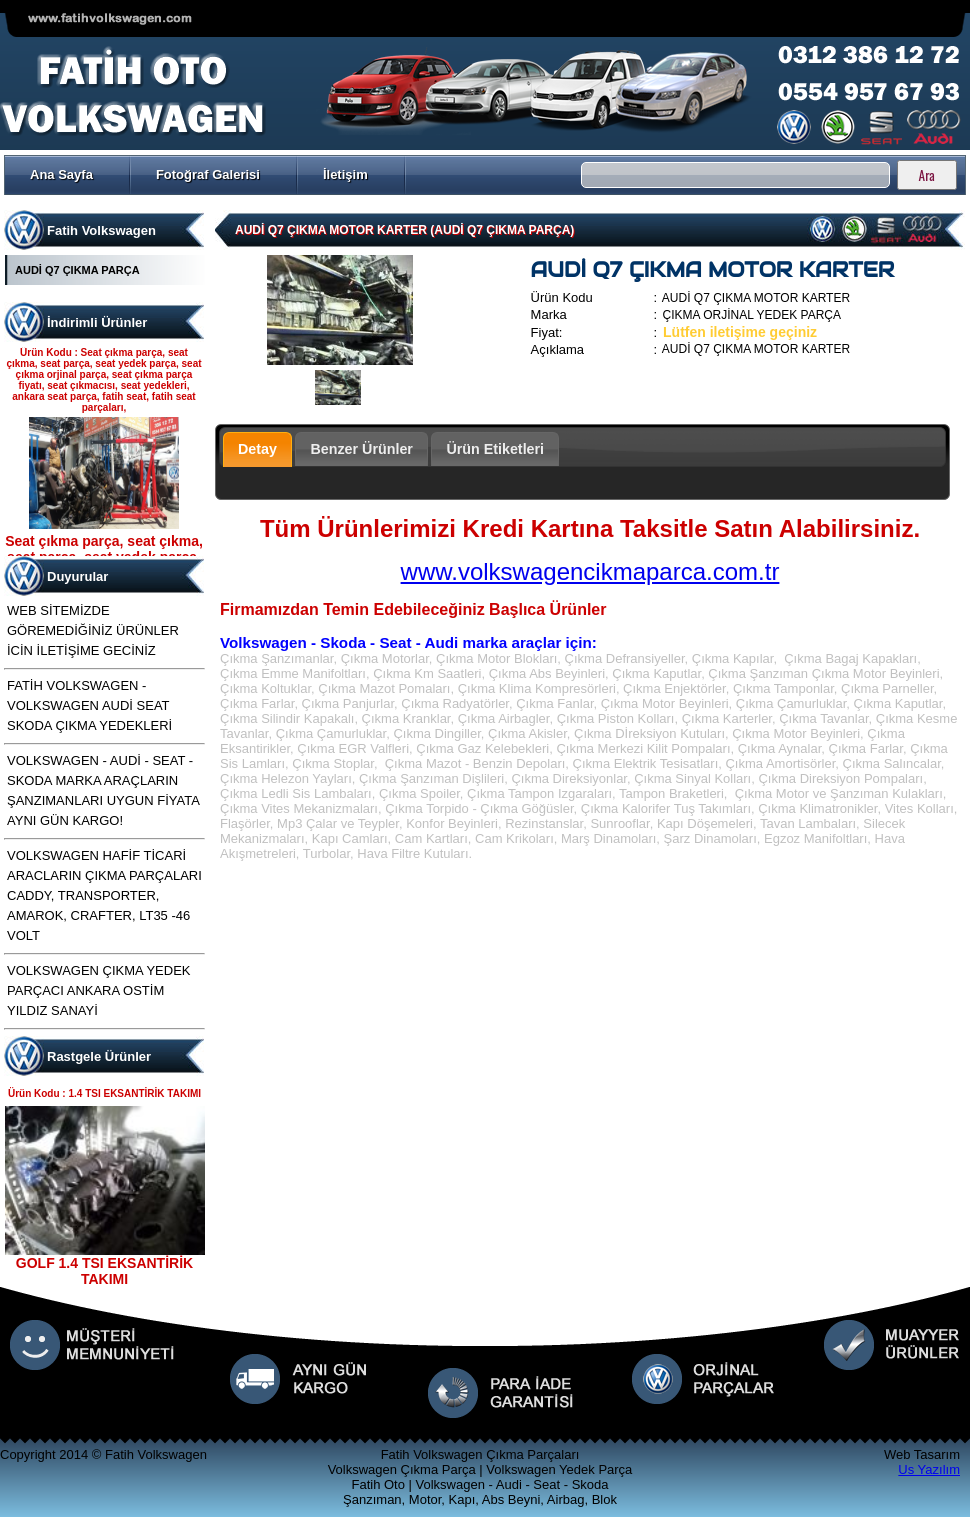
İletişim (345, 174)
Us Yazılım (929, 1469)
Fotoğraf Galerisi (208, 174)
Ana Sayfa (61, 174)
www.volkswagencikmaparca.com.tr (590, 571)
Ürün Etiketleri (495, 449)
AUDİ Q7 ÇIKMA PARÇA (77, 270)
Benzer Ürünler (361, 449)
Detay (257, 449)
